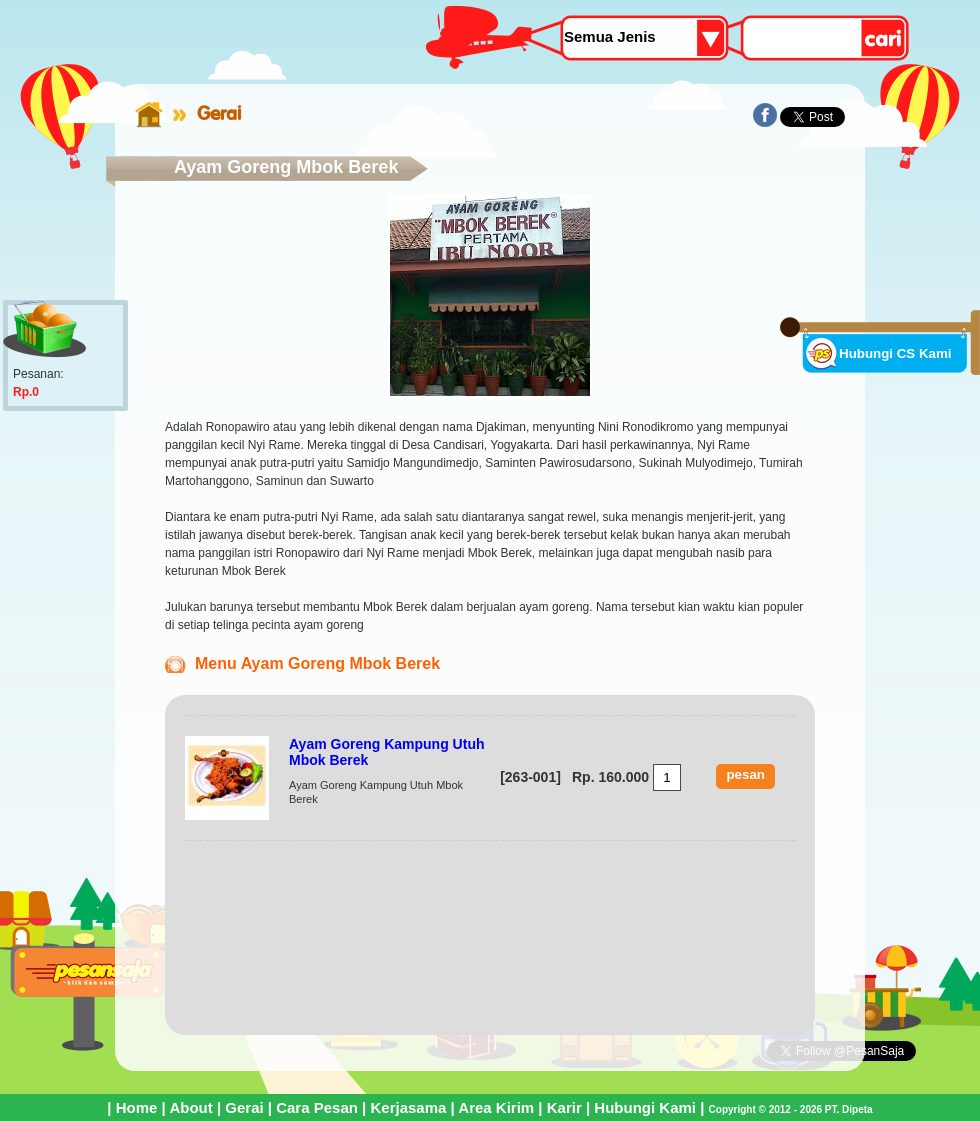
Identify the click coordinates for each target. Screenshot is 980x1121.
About (190, 1107)
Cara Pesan (317, 1107)
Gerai (219, 113)
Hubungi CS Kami (895, 353)
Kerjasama (408, 1107)
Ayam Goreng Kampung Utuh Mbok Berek (387, 752)
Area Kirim (496, 1107)
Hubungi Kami (645, 1107)
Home (137, 1107)
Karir (564, 1107)
